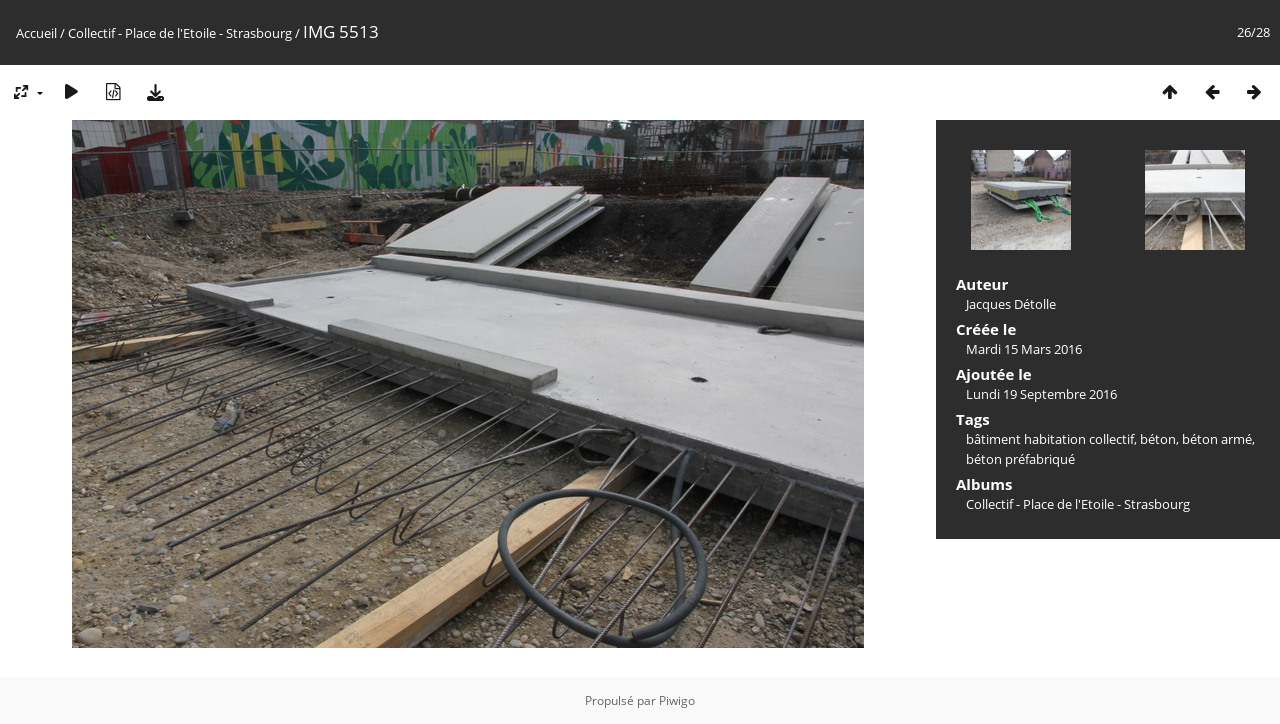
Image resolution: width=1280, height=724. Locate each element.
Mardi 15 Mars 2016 (1024, 349)
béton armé (1217, 439)
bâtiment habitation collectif (1050, 439)
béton (1158, 439)
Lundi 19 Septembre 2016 (1041, 394)
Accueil (36, 33)
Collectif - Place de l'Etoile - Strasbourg (180, 33)
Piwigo (677, 700)
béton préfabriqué (1020, 459)
